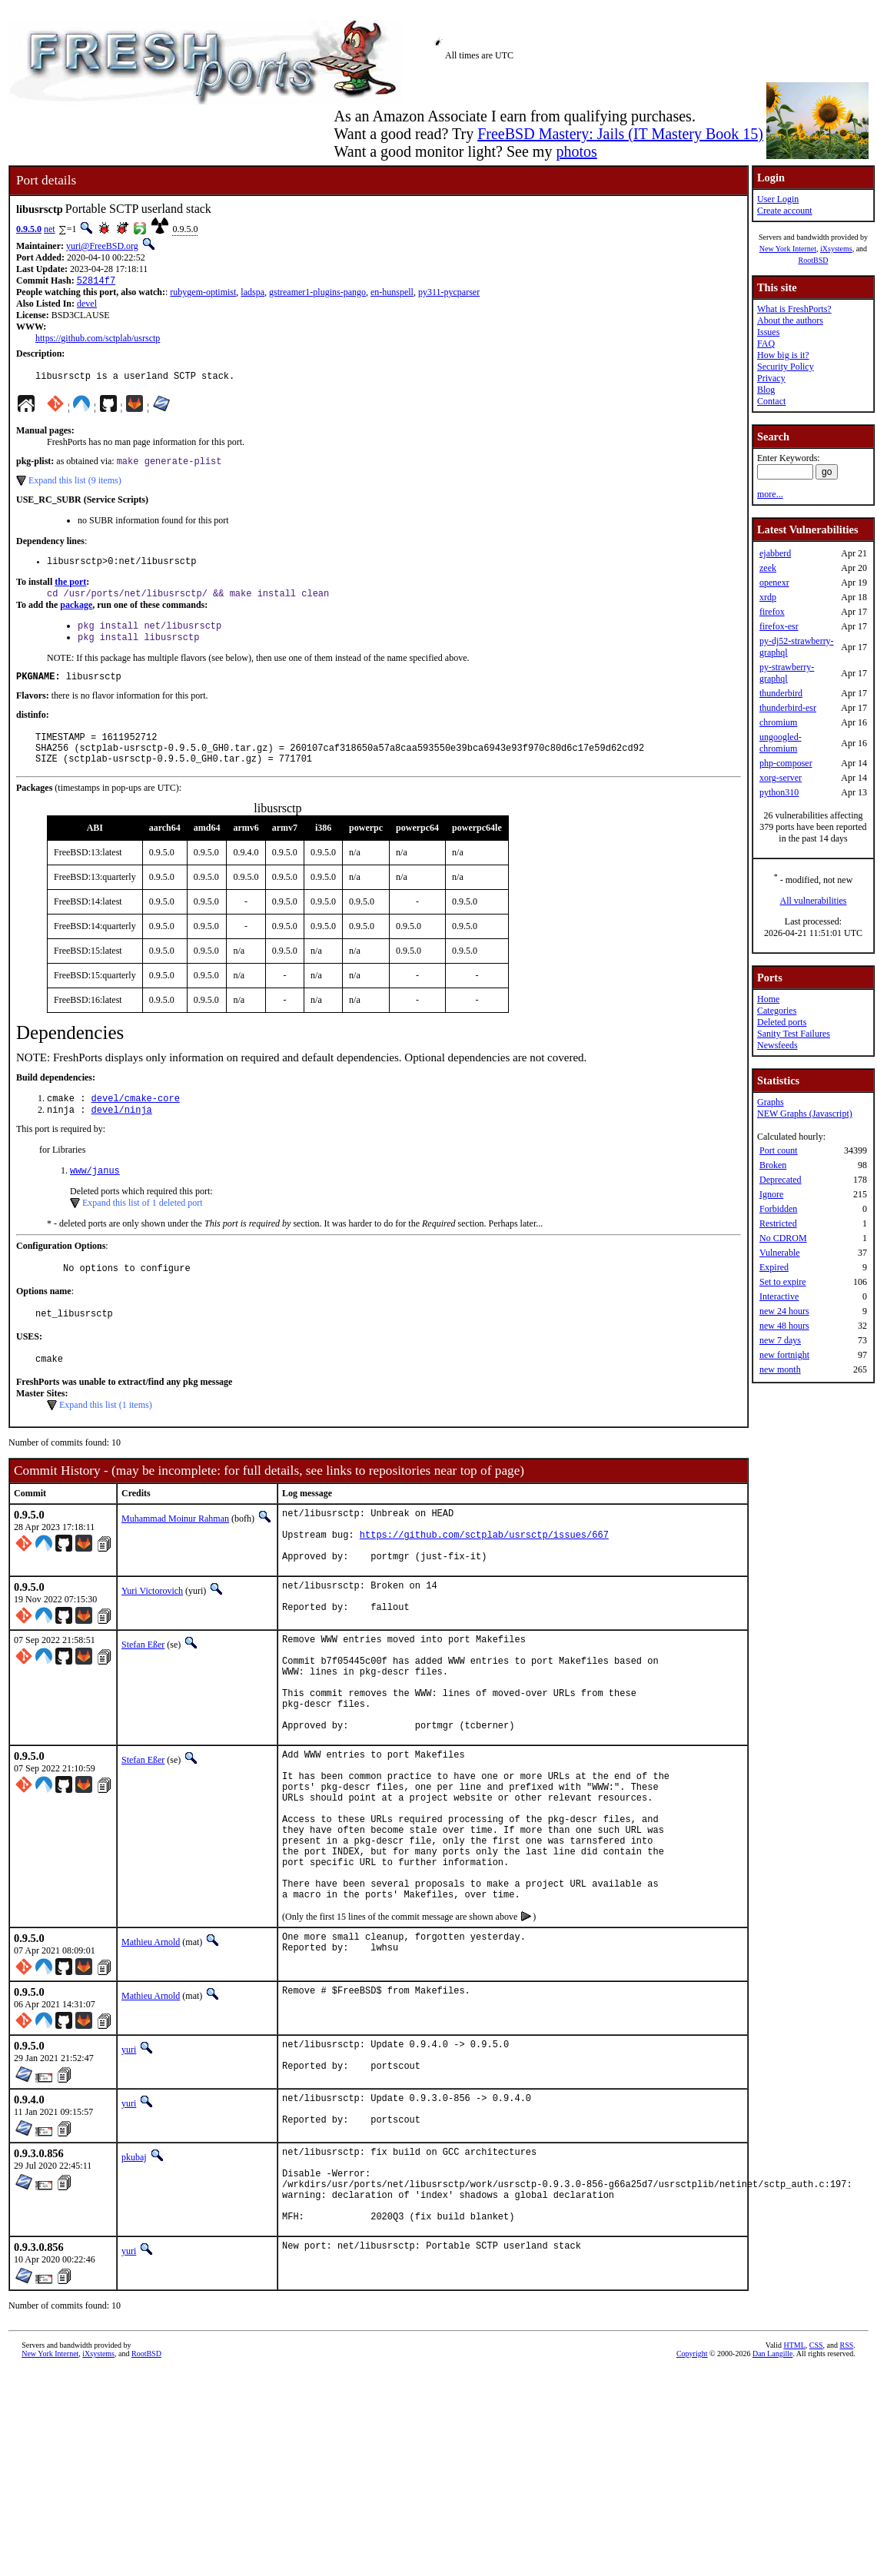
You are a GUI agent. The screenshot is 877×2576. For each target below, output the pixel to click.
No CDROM (783, 1238)
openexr (774, 582)
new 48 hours (784, 1325)
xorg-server (780, 777)
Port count (778, 1150)
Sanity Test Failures (793, 1033)
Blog (766, 389)
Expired (774, 1267)
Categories (776, 1010)
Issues (768, 332)
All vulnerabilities (812, 900)
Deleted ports (781, 1022)
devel (87, 305)
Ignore (771, 1194)
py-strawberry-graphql (786, 673)
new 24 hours (784, 1311)
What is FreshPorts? (794, 309)
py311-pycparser (449, 293)
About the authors (790, 320)
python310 (779, 792)
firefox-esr (779, 626)
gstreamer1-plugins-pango (317, 293)
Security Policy (785, 366)
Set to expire (782, 1281)
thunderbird (780, 693)
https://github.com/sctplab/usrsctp (97, 339)
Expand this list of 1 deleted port (142, 1228)
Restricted (778, 1223)
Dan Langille (772, 2479)
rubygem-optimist (203, 293)
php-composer (785, 763)
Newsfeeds (777, 1045)
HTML (794, 2470)
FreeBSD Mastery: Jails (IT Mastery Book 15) (620, 133)
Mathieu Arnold (150, 2043)
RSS (847, 2470)
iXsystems (836, 248)
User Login (778, 199)
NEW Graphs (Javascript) (804, 1113)
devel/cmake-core (135, 1120)
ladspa (252, 293)
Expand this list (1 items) (105, 1437)
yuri (128, 2151)
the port (70, 589)
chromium (778, 722)
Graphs (770, 1102)
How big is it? (783, 355)
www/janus (95, 1196)
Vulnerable (779, 1252)
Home (768, 999)
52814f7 (96, 281)
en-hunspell (392, 293)
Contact (771, 401)
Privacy (771, 378)
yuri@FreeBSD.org (102, 246)
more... (770, 494)
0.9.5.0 (29, 229)
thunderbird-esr (787, 707)
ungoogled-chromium (780, 743)
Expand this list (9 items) (74, 485)
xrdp (767, 597)
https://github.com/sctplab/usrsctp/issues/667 (484, 1574)
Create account (784, 210)
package (76, 614)
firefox (772, 611)
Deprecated (780, 1179)
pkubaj (134, 2266)
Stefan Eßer (142, 1693)
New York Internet (787, 248)
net (49, 229)
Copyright (692, 2479)
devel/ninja (121, 1133)
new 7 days (780, 1340)
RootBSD (814, 260)
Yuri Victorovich (152, 1635)
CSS (816, 2470)
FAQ (766, 343)
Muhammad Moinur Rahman (175, 1551)
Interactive (779, 1296)
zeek (767, 568)
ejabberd (775, 553)
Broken (772, 1165)
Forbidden (778, 1208)
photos (576, 151)
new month (780, 1369)
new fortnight (784, 1354)
